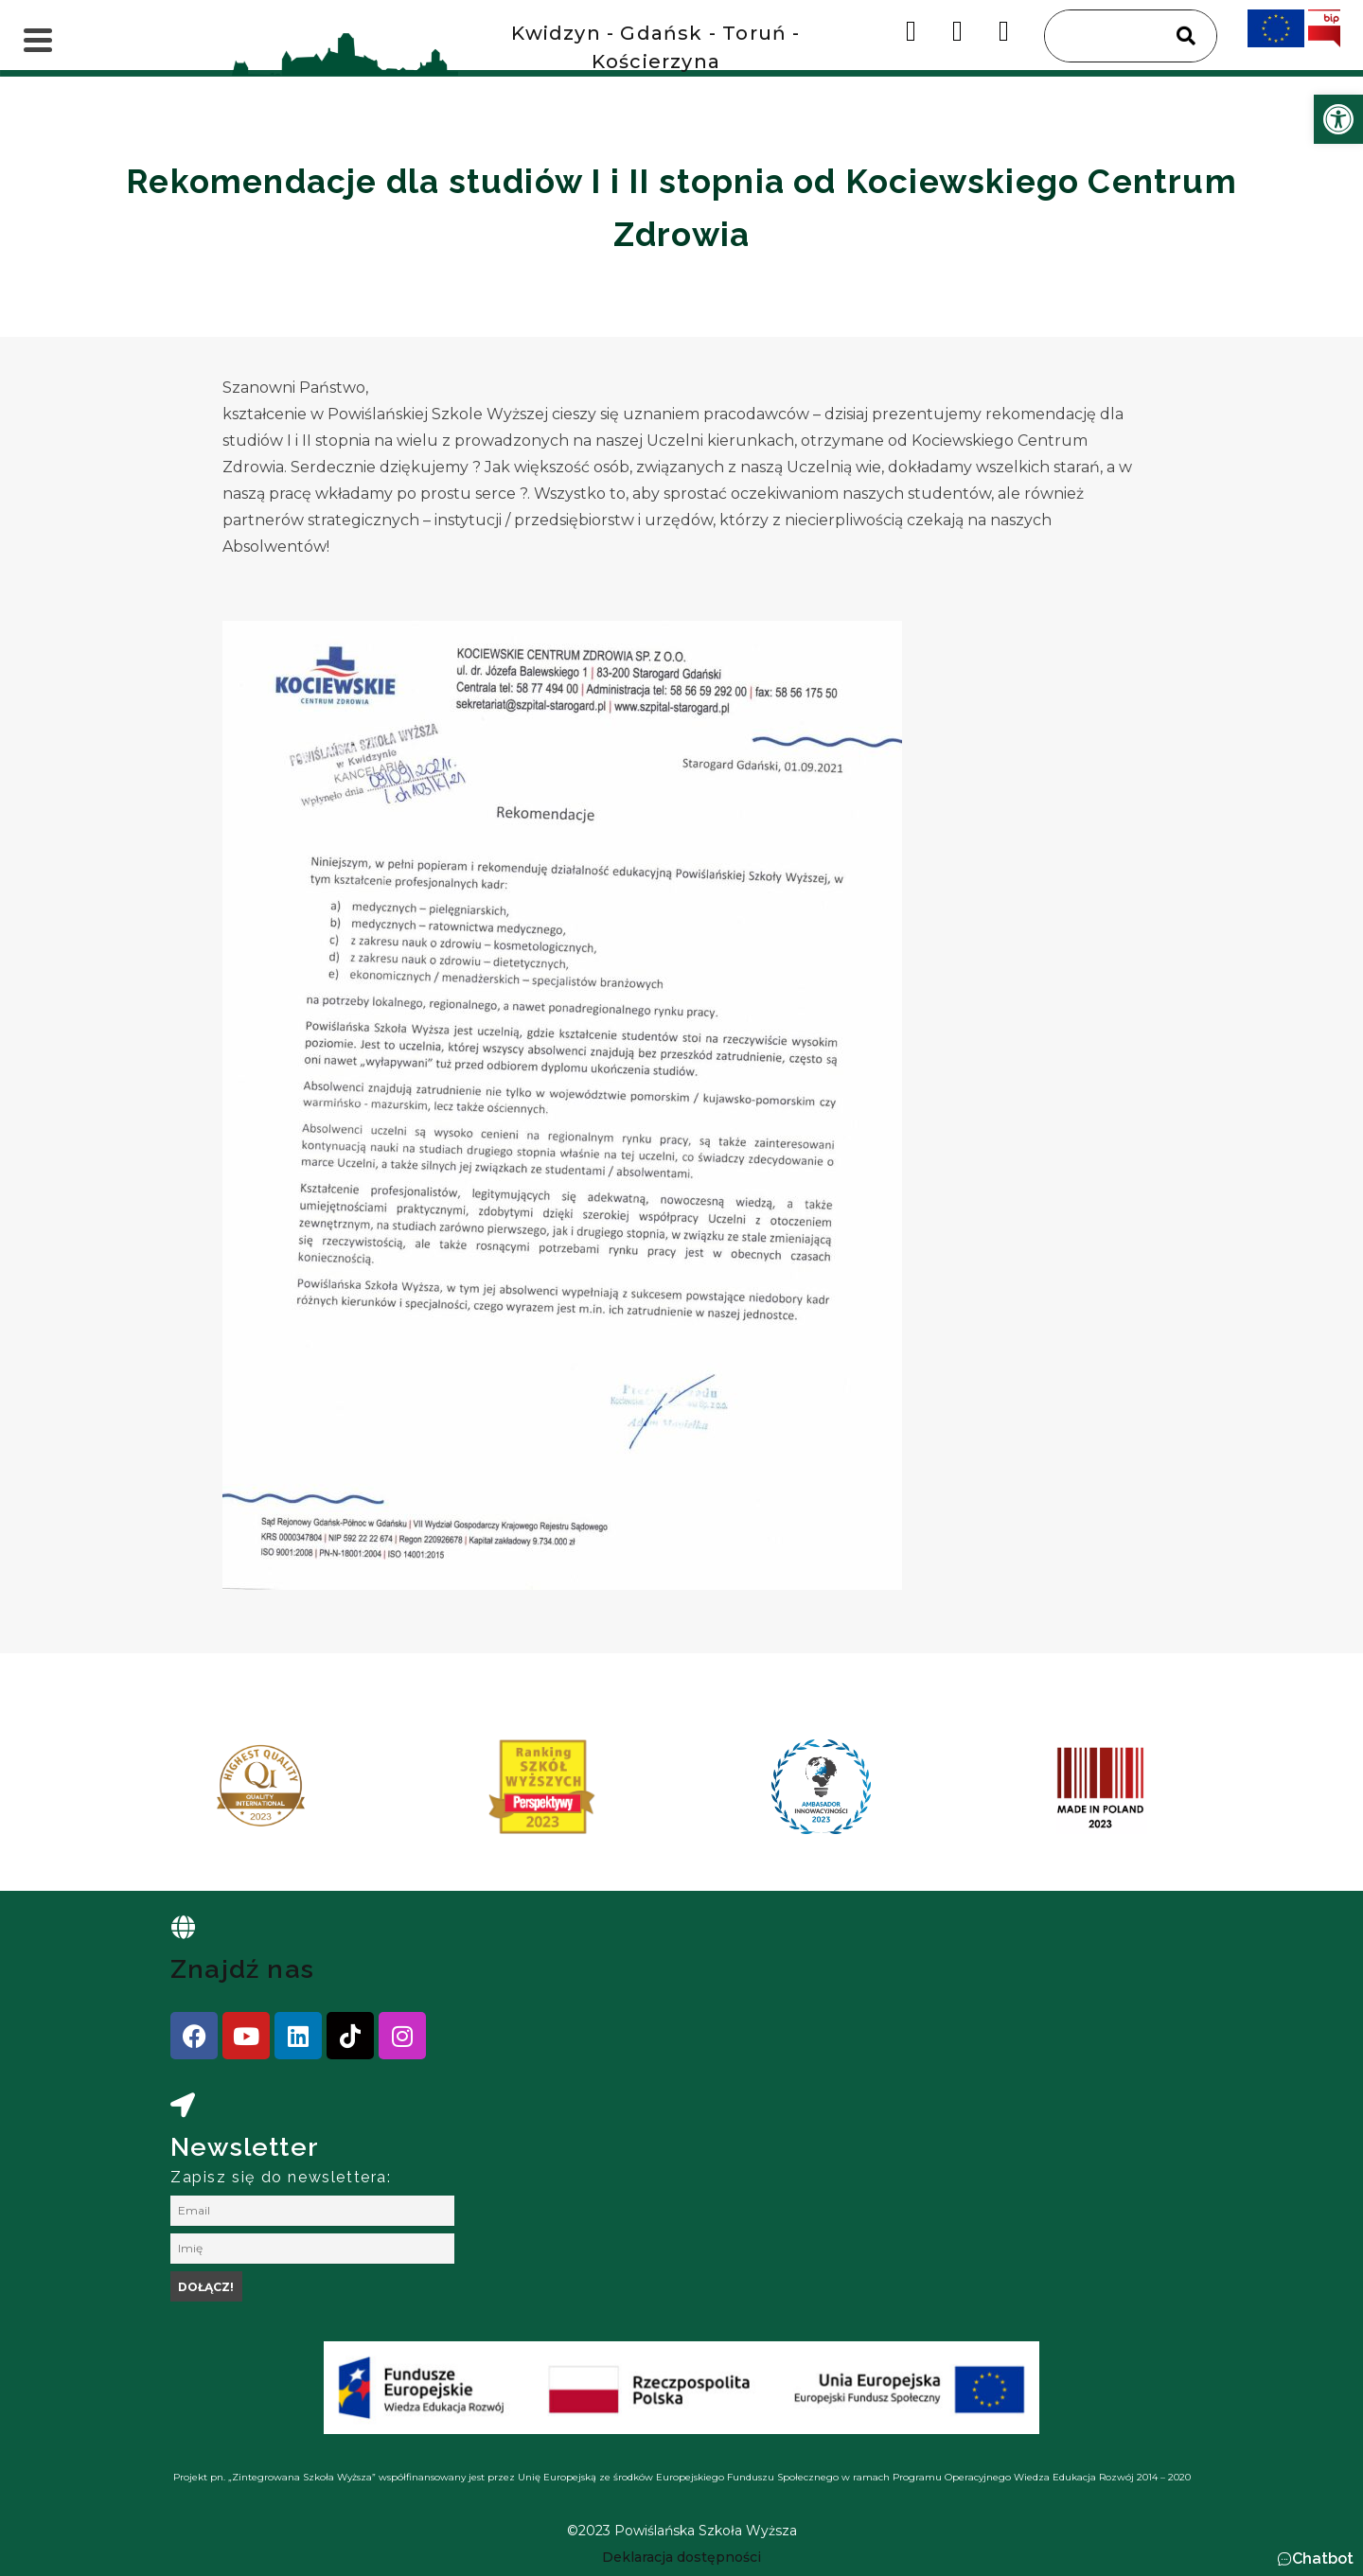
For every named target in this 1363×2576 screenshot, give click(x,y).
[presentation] (188, 1793)
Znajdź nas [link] (242, 1969)
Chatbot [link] (1323, 2558)
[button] (1315, 2559)
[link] (1338, 119)
